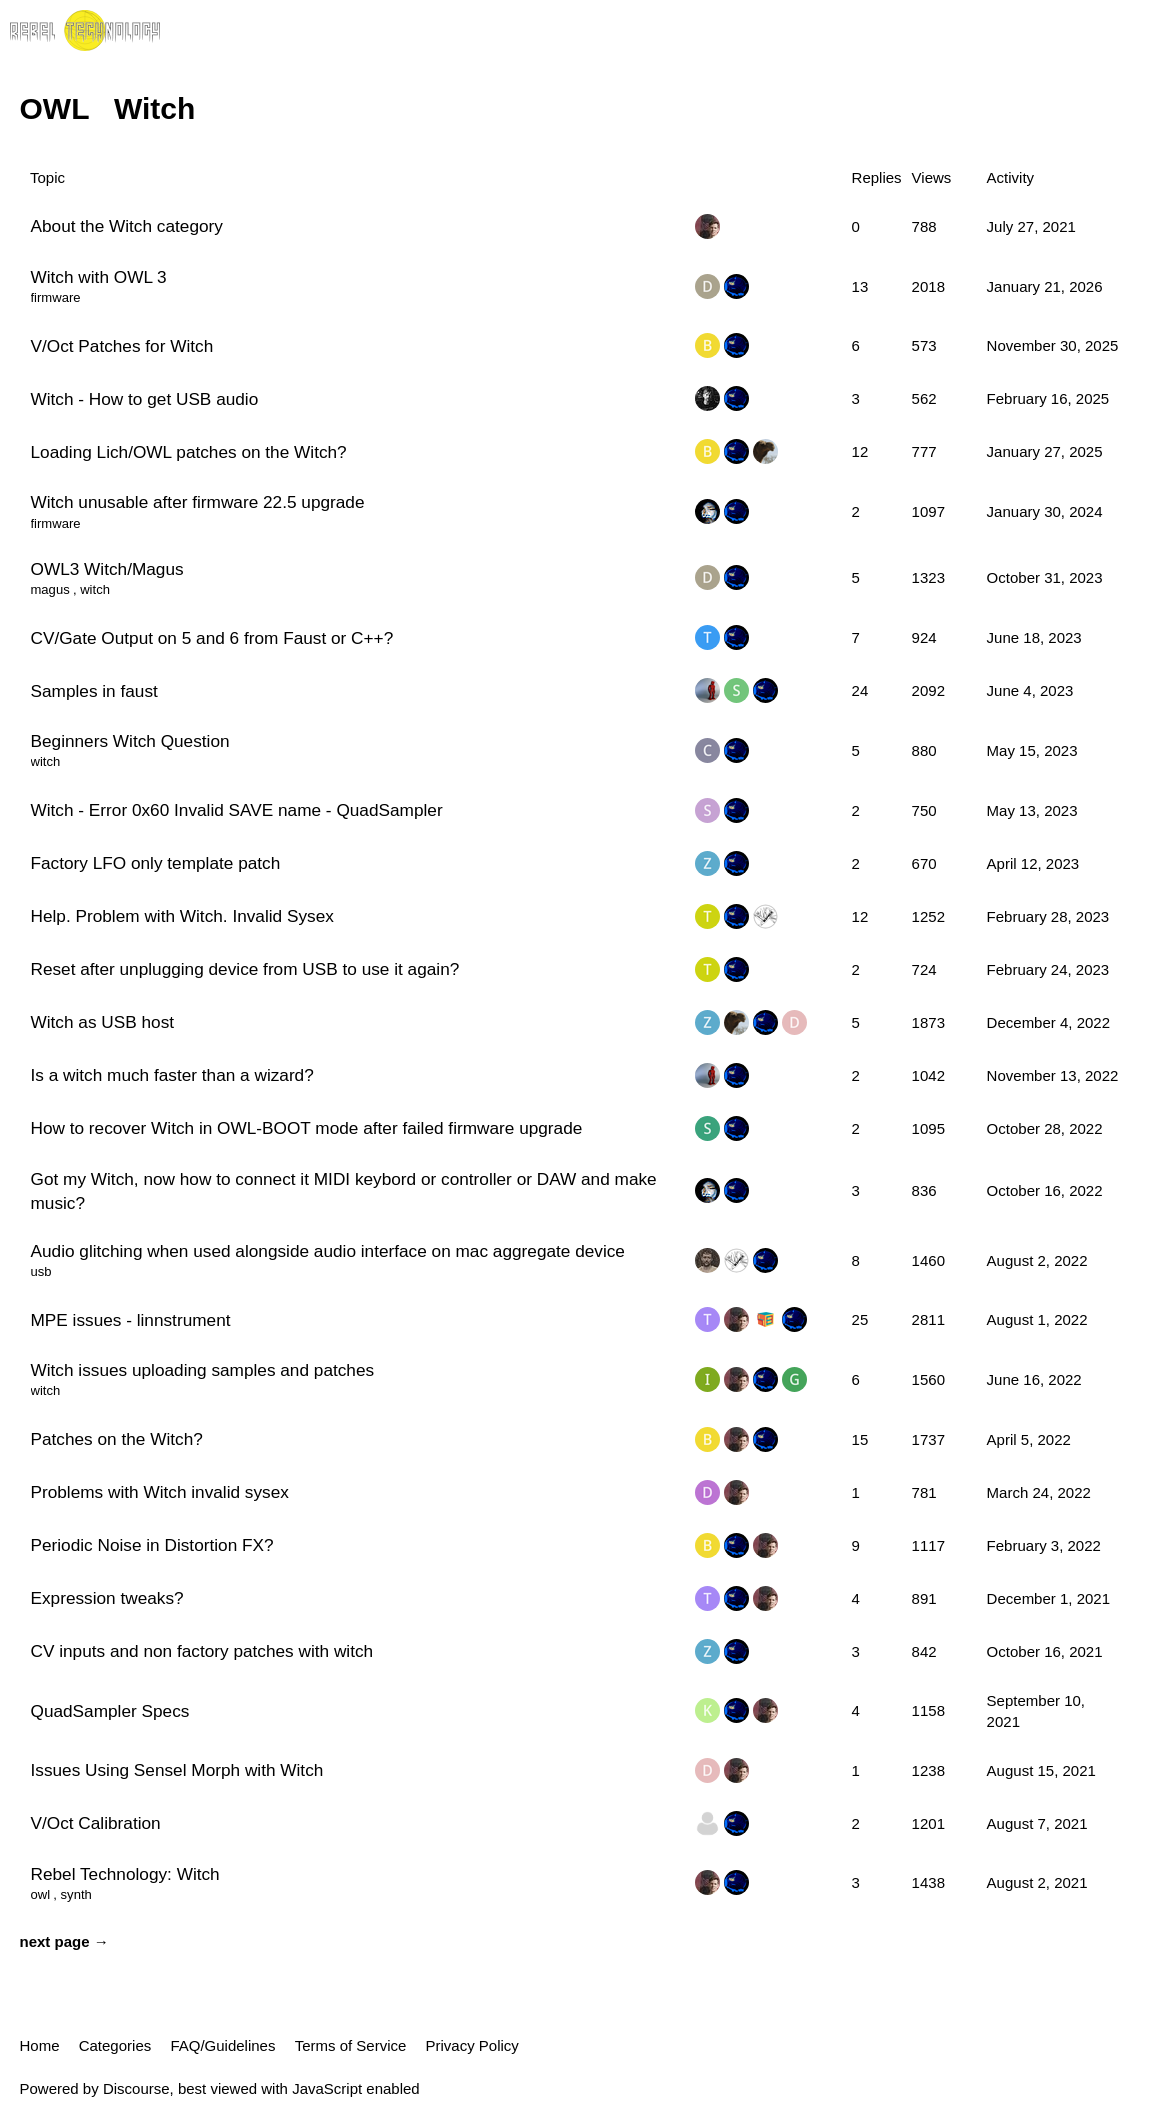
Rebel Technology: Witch (125, 1874)
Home (40, 2045)
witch (95, 589)
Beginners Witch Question (130, 741)
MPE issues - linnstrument (131, 1320)
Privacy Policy (472, 2045)
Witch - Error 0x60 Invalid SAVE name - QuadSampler (237, 810)
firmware (56, 297)
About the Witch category (127, 226)
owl (41, 1894)
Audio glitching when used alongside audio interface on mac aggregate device (328, 1251)
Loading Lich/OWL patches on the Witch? (189, 452)
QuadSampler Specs (110, 1711)
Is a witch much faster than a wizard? (172, 1075)
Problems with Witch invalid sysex (160, 1492)
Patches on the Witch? (117, 1439)
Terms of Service (351, 2045)
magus (50, 589)
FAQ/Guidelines (222, 2045)
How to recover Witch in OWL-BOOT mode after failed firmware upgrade (307, 1128)
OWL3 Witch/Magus (107, 569)
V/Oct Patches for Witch (122, 346)
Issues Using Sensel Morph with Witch (177, 1770)
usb (41, 1271)
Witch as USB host (103, 1022)
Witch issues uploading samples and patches (203, 1370)
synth (76, 1894)
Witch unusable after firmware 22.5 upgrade (198, 502)
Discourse (136, 2088)
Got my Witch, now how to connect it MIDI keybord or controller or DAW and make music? (344, 1191)
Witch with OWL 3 (99, 277)
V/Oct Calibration (96, 1823)
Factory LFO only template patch (156, 863)
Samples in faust (94, 691)
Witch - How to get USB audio (145, 399)
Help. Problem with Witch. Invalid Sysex (182, 916)
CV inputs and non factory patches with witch (202, 1651)
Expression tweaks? (107, 1598)
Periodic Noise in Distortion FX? (152, 1545)
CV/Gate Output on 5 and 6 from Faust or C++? (212, 638)
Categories (115, 2045)
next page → (64, 1941)
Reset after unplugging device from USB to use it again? (245, 969)
